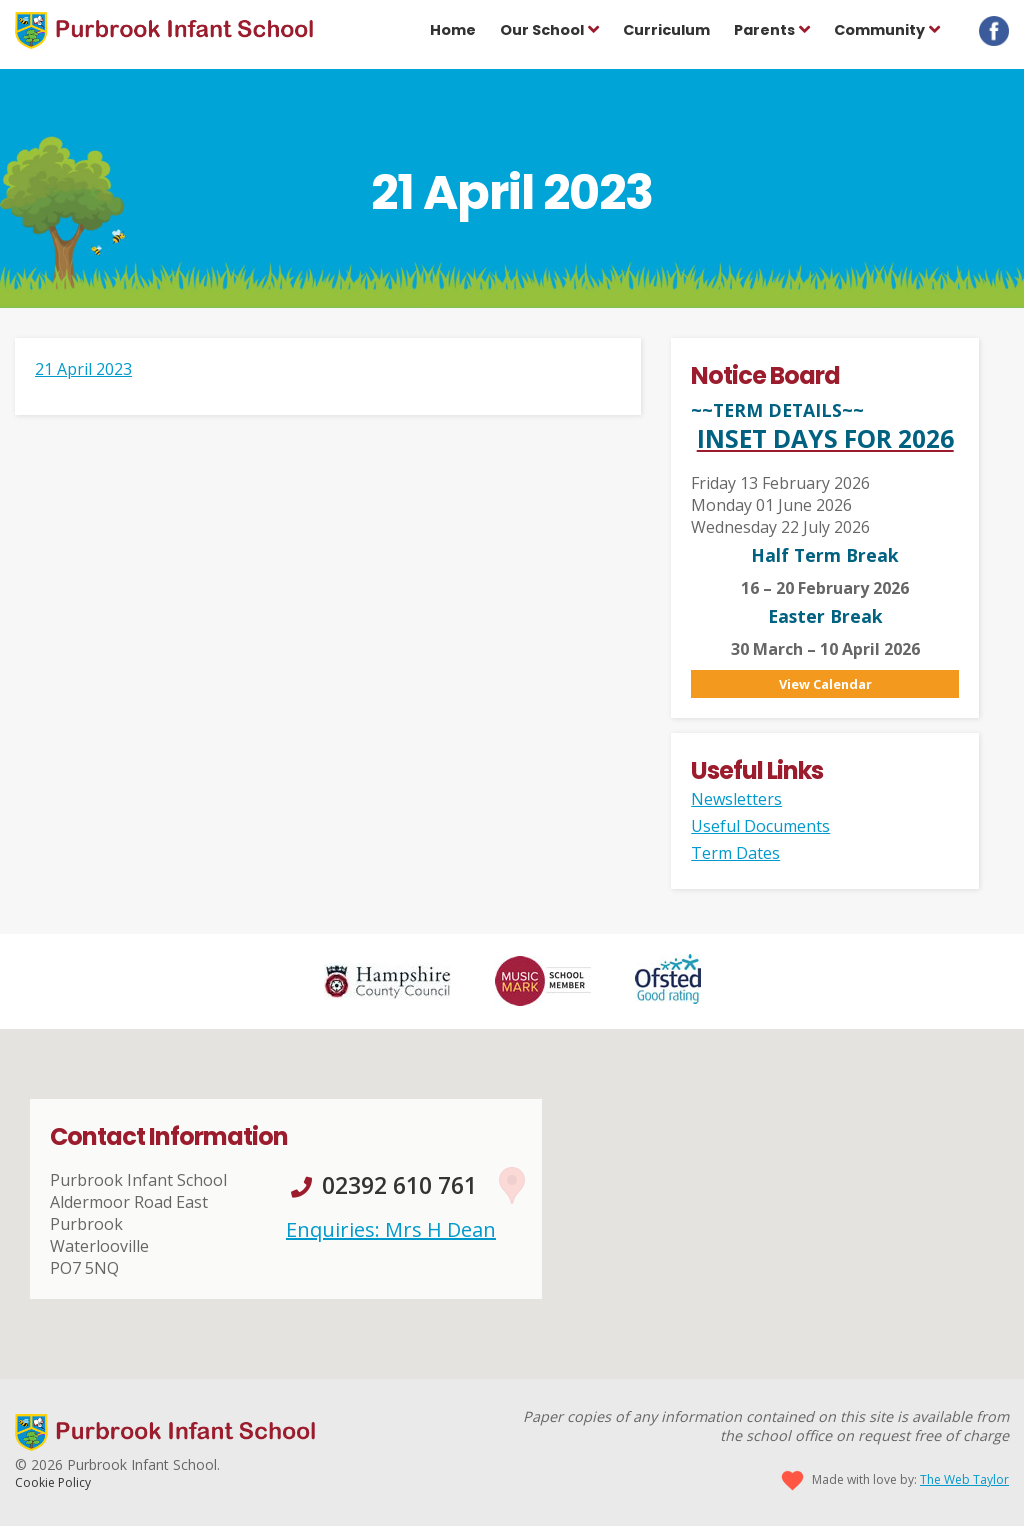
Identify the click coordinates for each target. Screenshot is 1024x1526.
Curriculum (666, 30)
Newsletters (736, 799)
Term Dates (735, 853)
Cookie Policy (53, 1482)
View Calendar (825, 684)
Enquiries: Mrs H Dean (391, 1229)
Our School (542, 30)
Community (879, 30)
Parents (764, 30)
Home (453, 30)
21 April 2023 (83, 369)
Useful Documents (760, 826)
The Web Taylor (964, 1479)
